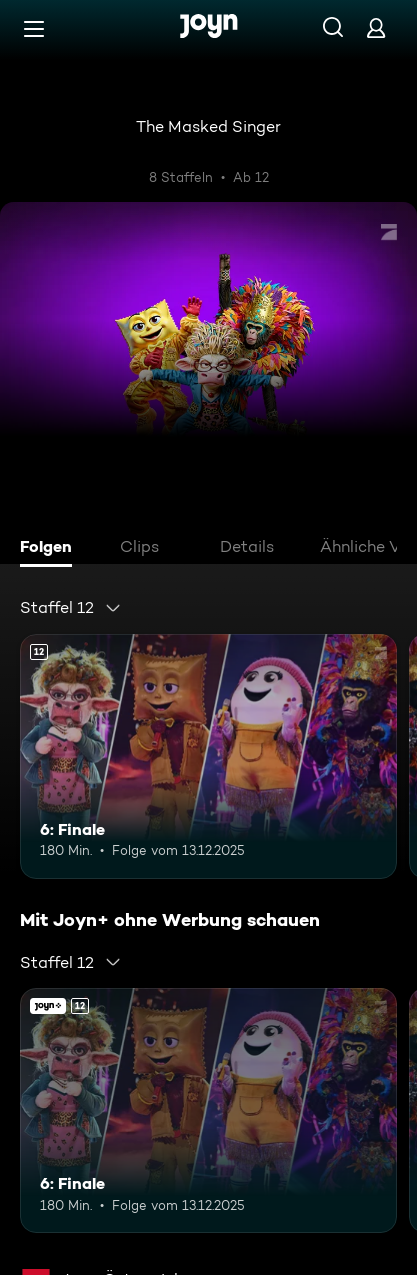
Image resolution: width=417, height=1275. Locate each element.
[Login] (376, 27)
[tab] (51, 549)
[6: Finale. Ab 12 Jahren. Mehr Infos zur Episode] (208, 756)
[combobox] (71, 608)
